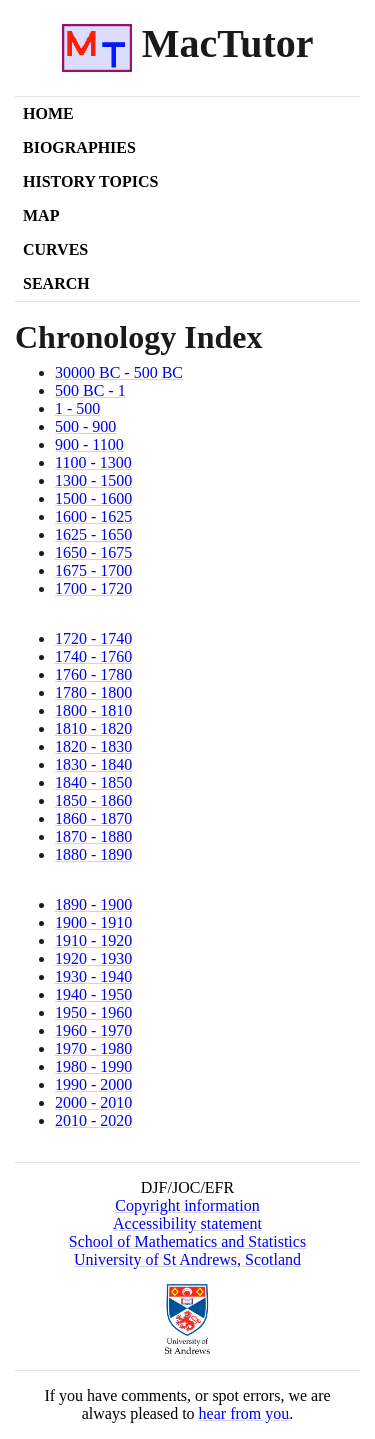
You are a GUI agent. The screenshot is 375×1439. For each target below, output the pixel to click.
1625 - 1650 (93, 534)
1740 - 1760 (93, 656)
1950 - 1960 (93, 1012)
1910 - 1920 (93, 940)
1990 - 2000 (93, 1084)
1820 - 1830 (93, 746)
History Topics (90, 181)
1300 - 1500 (93, 480)
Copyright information (187, 1205)
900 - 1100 (89, 444)
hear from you (244, 1413)
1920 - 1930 (93, 958)
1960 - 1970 (93, 1030)
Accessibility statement (187, 1223)
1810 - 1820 (93, 728)
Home (48, 113)
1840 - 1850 (93, 782)
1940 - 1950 (93, 994)
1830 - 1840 (93, 764)
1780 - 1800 (93, 692)
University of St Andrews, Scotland (187, 1259)
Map (41, 215)
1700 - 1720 (93, 588)
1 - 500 (77, 408)
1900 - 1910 (93, 922)
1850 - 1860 (93, 800)
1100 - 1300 (93, 462)
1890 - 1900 (93, 904)
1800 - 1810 (93, 710)
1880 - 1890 (93, 854)
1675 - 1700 (93, 570)
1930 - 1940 (93, 976)
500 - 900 (85, 426)
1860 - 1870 (93, 818)
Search (56, 283)
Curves (55, 249)
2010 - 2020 (93, 1120)
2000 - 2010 (93, 1102)
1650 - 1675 (93, 552)
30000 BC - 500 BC (119, 372)
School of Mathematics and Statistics (187, 1241)
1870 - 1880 (93, 836)
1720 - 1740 (93, 638)
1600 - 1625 (93, 516)
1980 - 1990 (93, 1066)
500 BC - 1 (90, 390)
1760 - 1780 (93, 674)
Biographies (79, 147)
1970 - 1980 (93, 1048)
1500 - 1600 (93, 498)
